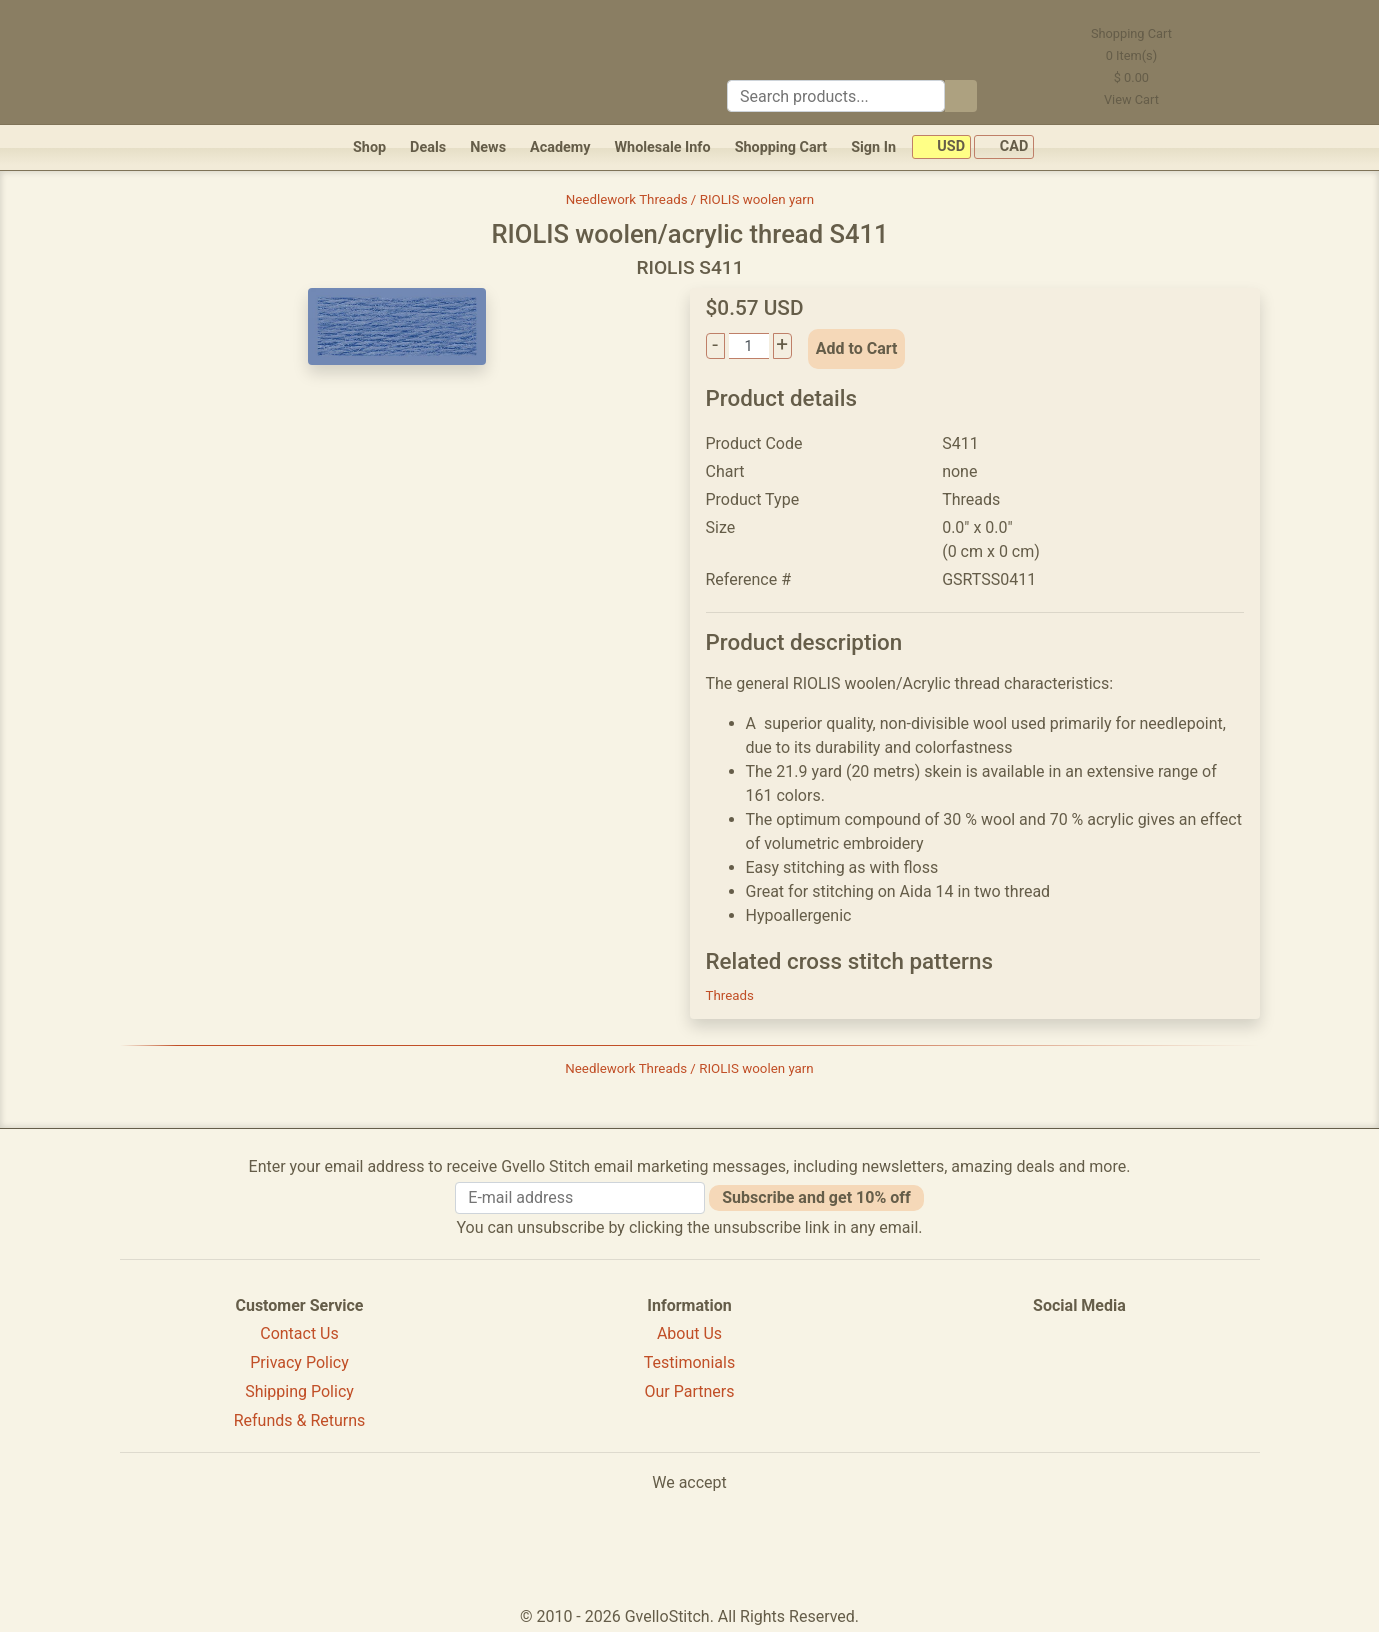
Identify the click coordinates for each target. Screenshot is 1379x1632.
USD (941, 147)
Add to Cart (857, 348)
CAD (1004, 147)
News (488, 147)
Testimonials (689, 1362)
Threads (730, 995)
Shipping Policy (299, 1391)
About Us (689, 1333)
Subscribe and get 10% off (816, 1197)
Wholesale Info (662, 147)
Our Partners (689, 1391)
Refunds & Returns (300, 1420)
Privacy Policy (299, 1362)
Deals (428, 147)
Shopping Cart (781, 147)
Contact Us (299, 1333)
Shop (369, 147)
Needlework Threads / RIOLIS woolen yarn (690, 199)
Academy (560, 147)
